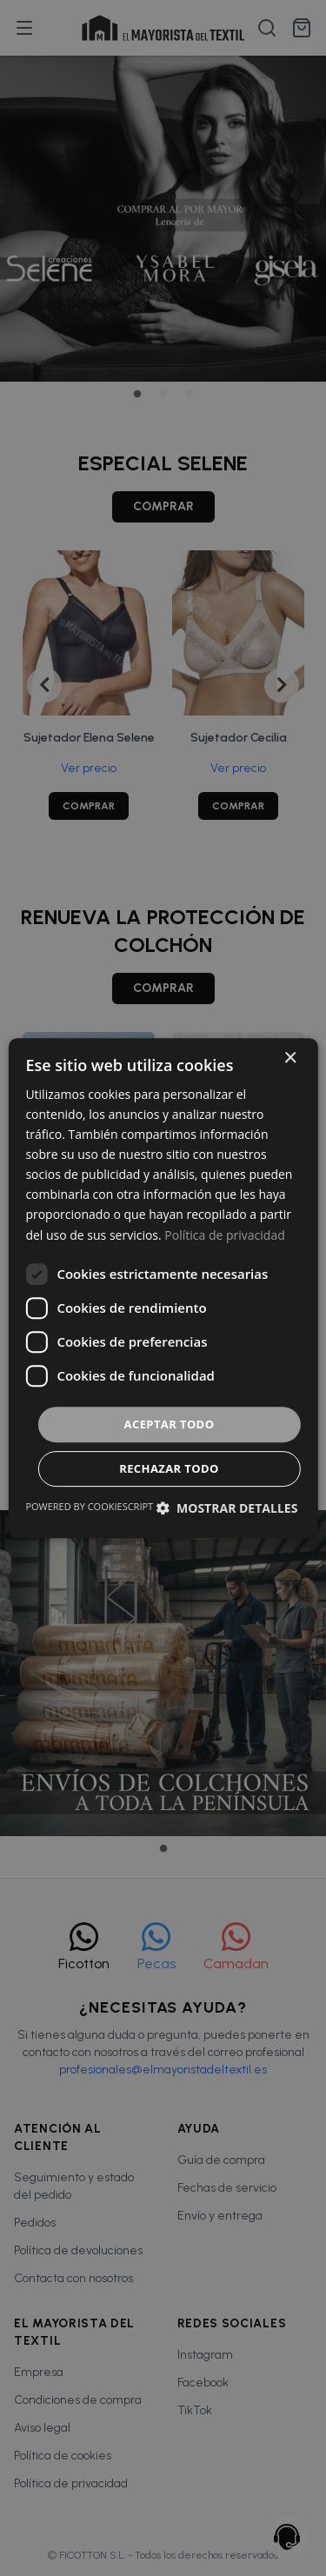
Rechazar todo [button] (169, 1468)
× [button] (289, 1058)
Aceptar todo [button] (169, 1424)
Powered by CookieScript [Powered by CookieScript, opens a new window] (89, 1506)
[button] (226, 1508)
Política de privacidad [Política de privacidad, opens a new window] (224, 1235)
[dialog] (163, 1288)
